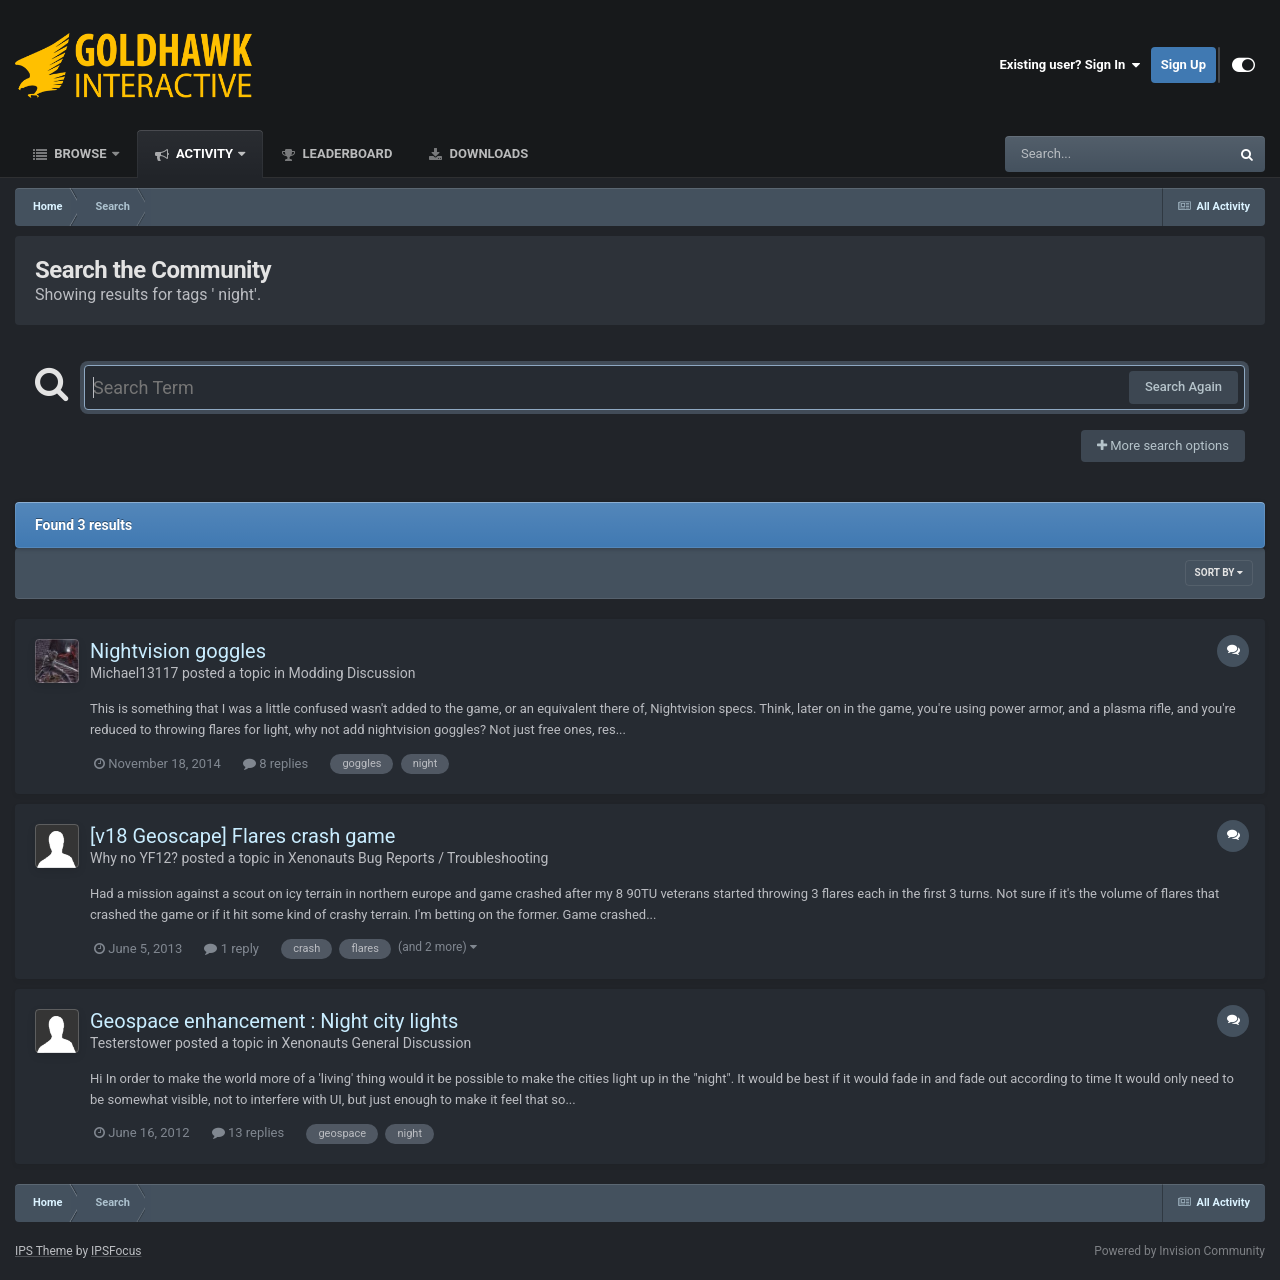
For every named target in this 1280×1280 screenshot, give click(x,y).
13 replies (248, 1132)
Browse (80, 153)
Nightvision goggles (178, 651)
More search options (1163, 445)
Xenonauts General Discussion (377, 1043)
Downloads (487, 153)
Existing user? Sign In (1070, 65)
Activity (205, 153)
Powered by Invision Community (1179, 1251)
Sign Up (1183, 64)
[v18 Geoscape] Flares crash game (242, 836)
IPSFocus (116, 1251)
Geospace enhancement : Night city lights (274, 1021)
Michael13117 (134, 673)
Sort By (1219, 572)
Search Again (1183, 386)
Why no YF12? (134, 858)
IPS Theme (44, 1251)
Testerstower (130, 1043)
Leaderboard (345, 153)
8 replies (275, 763)
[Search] (1067, 154)
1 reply (231, 948)
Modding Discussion (352, 673)
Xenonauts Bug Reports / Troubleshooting (418, 858)
